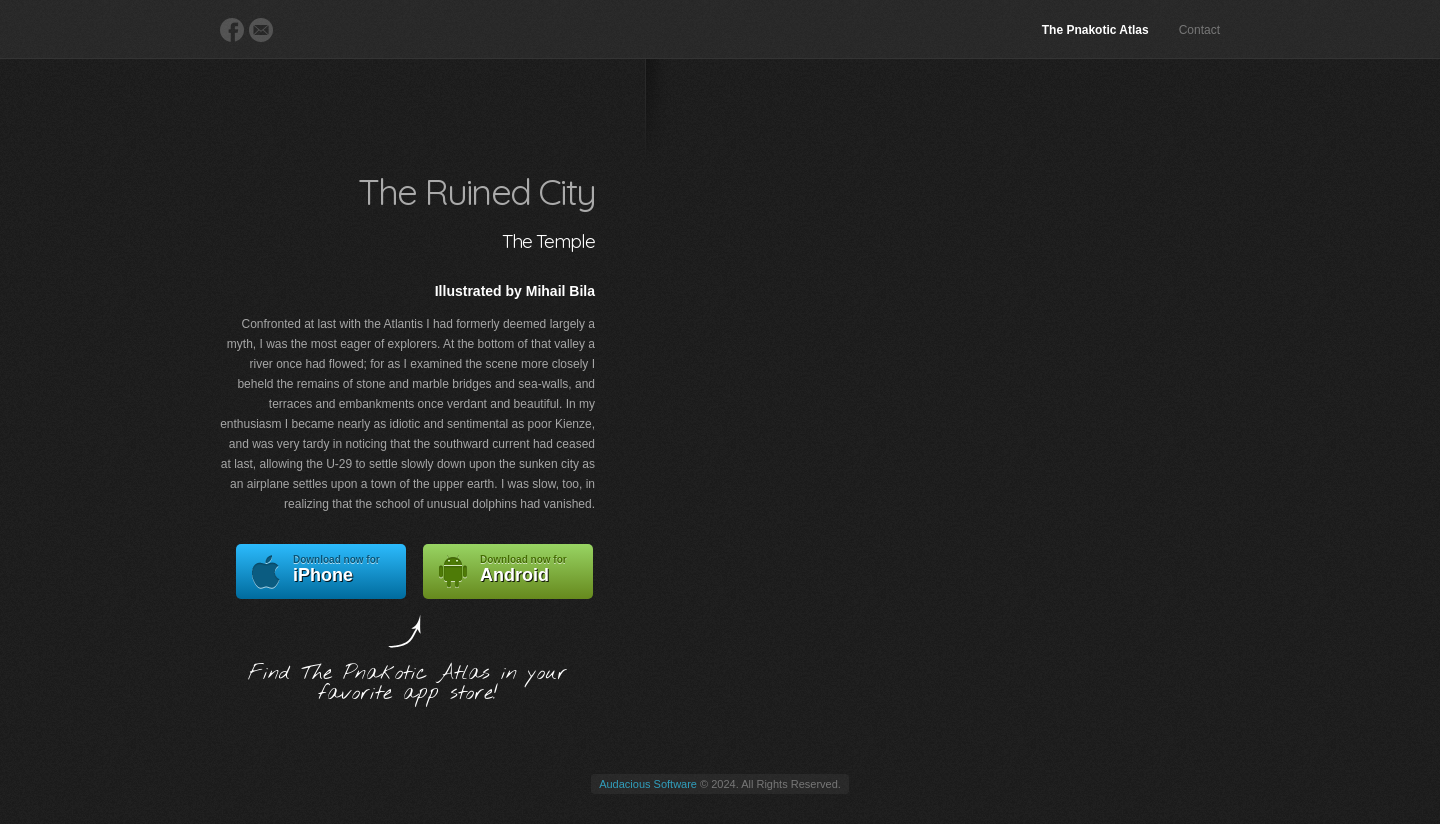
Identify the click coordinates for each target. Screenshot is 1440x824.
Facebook (232, 30)
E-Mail (261, 30)
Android (508, 571)
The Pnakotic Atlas (1095, 30)
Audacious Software (648, 784)
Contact (1199, 30)
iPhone (321, 571)
